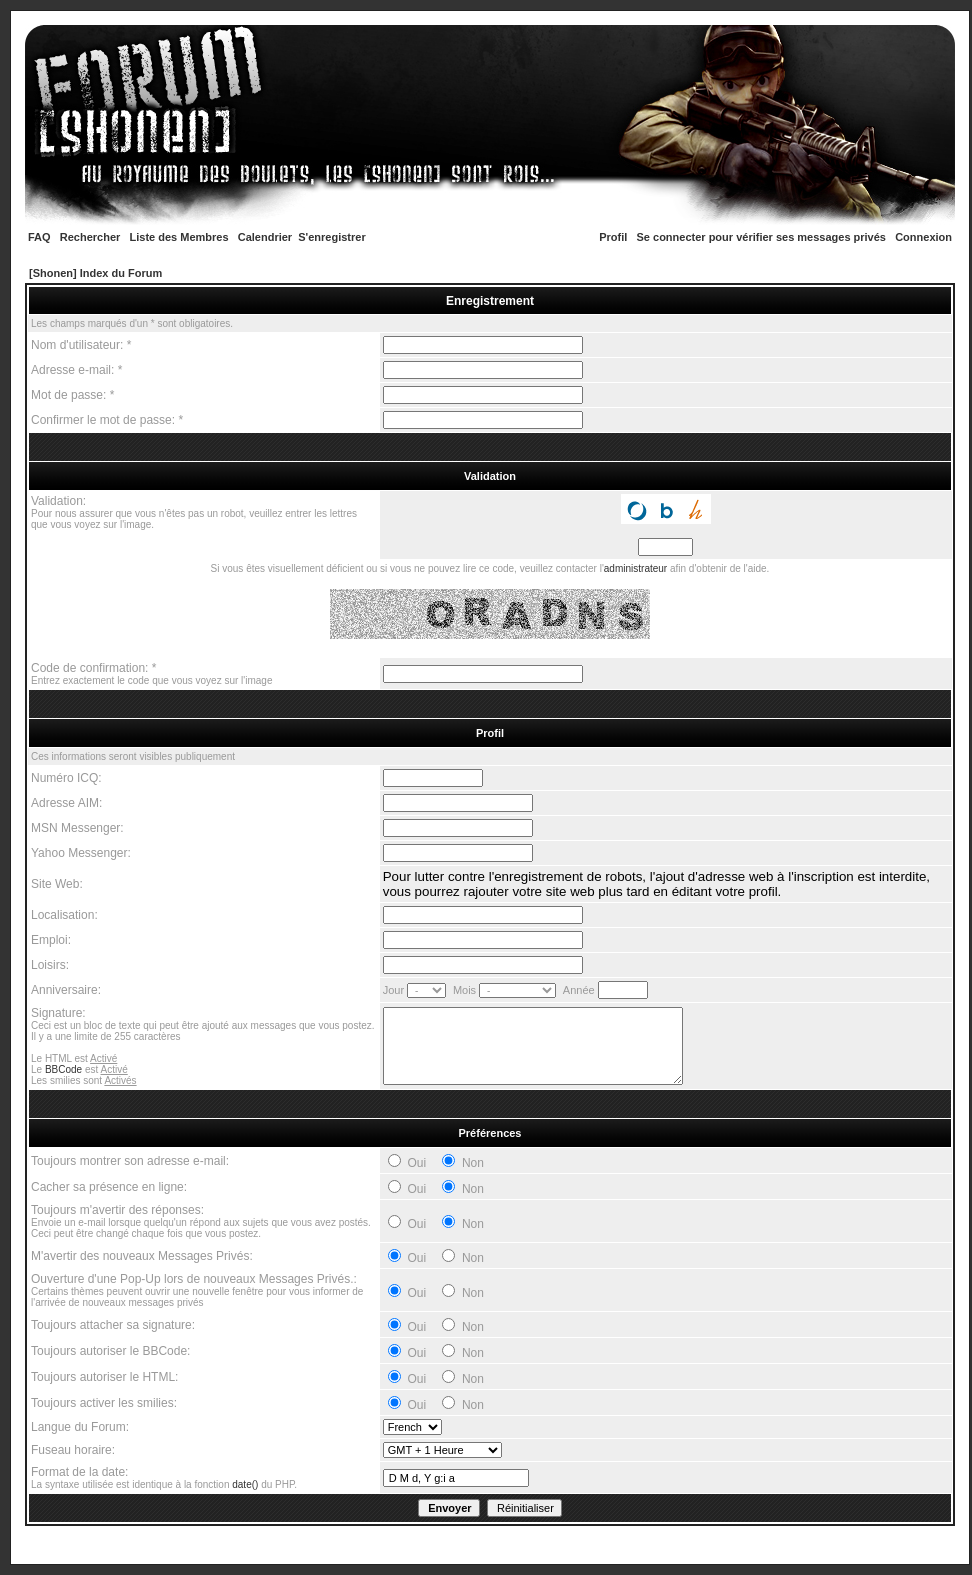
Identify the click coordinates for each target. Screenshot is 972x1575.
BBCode (63, 1069)
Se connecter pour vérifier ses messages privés (761, 237)
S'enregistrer (331, 237)
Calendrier (265, 237)
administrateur (635, 568)
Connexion (923, 237)
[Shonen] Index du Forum (95, 273)
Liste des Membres (179, 237)
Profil (613, 237)
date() (245, 1484)
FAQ (39, 237)
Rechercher (90, 237)
